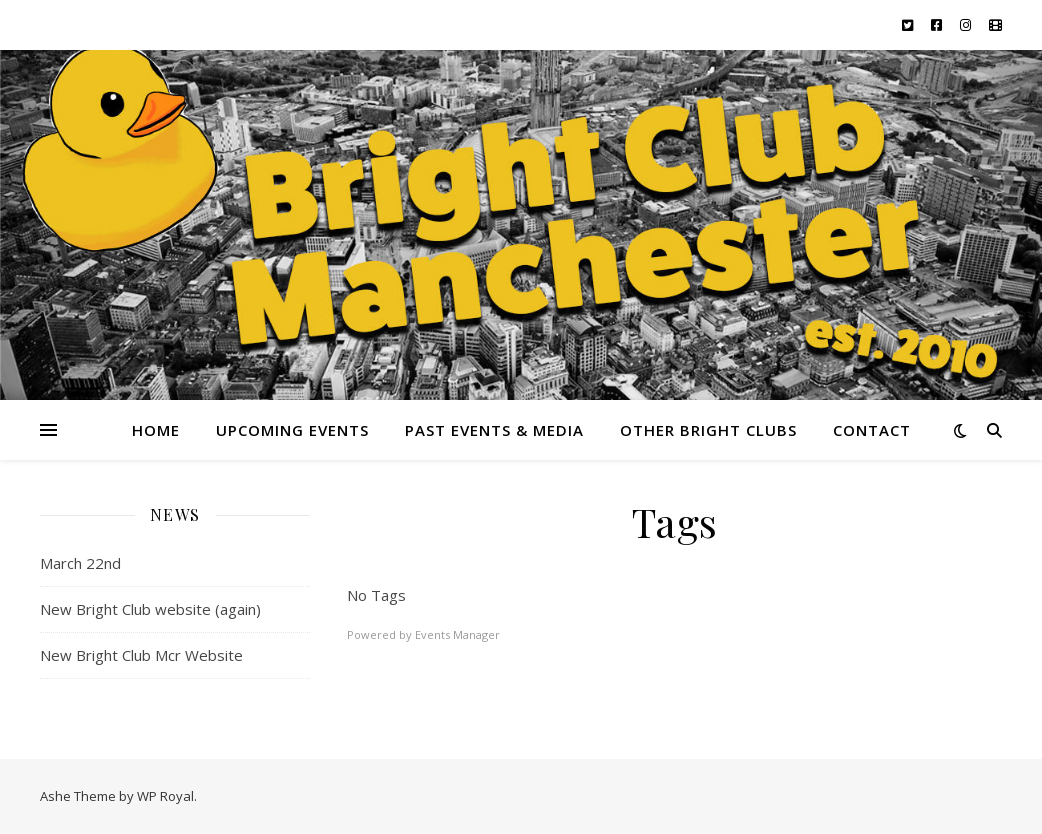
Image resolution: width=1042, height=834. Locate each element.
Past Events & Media (494, 430)
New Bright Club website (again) (150, 609)
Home (156, 430)
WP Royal (165, 796)
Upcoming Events (292, 430)
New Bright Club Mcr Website (141, 655)
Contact (872, 430)
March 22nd (80, 563)
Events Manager (457, 634)
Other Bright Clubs (708, 430)
